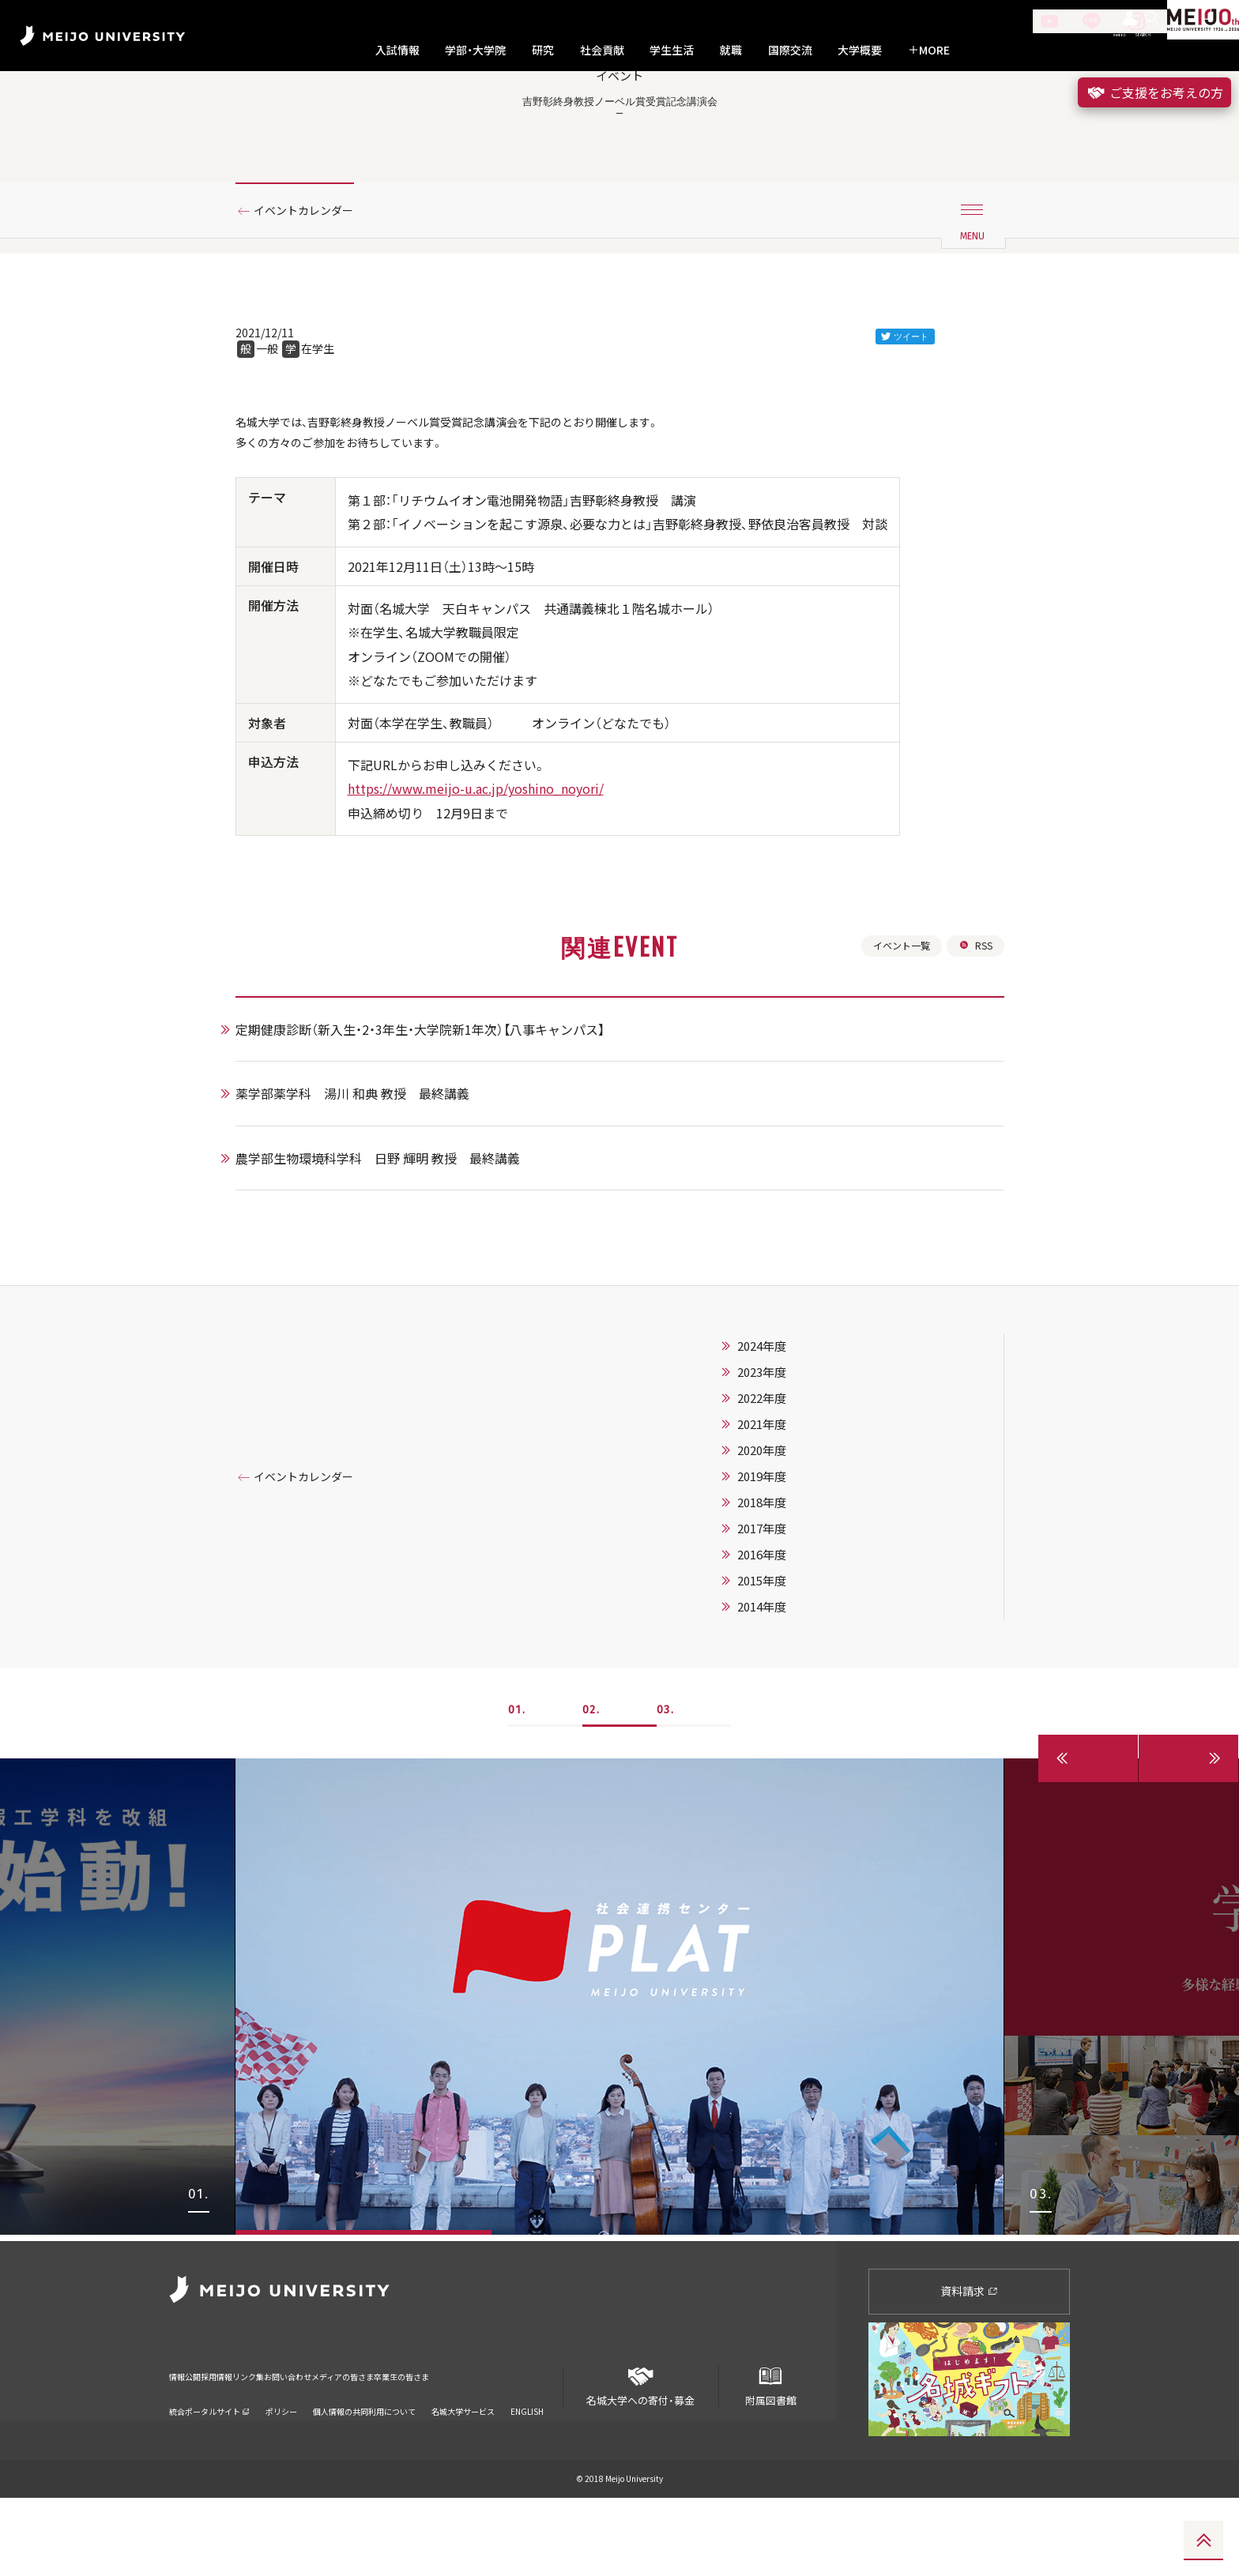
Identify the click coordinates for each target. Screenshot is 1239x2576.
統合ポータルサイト (209, 2469)
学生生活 (672, 50)
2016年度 (781, 1640)
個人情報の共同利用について (364, 2469)
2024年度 (781, 1431)
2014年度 (781, 1692)
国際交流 (790, 50)
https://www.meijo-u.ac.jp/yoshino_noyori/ (476, 868)
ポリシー (281, 2469)
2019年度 (781, 1561)
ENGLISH (527, 2469)
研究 (543, 50)
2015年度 (781, 1666)
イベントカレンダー (314, 278)
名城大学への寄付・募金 (640, 2459)
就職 (731, 50)
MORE (929, 50)
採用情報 (243, 2444)
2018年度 (781, 1587)
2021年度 (781, 1509)
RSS (973, 1028)
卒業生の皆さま (535, 2444)
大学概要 (860, 50)
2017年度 (781, 1614)
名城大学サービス (463, 2469)
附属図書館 (770, 2459)
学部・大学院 (475, 50)
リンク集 (297, 2444)
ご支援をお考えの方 (1154, 92)
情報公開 (189, 2444)
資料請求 (969, 2370)
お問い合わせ (361, 2444)
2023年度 (781, 1457)
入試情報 (397, 50)
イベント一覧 (894, 1028)
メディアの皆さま (445, 2444)
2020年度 (781, 1535)
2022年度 (781, 1483)
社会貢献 (602, 50)
